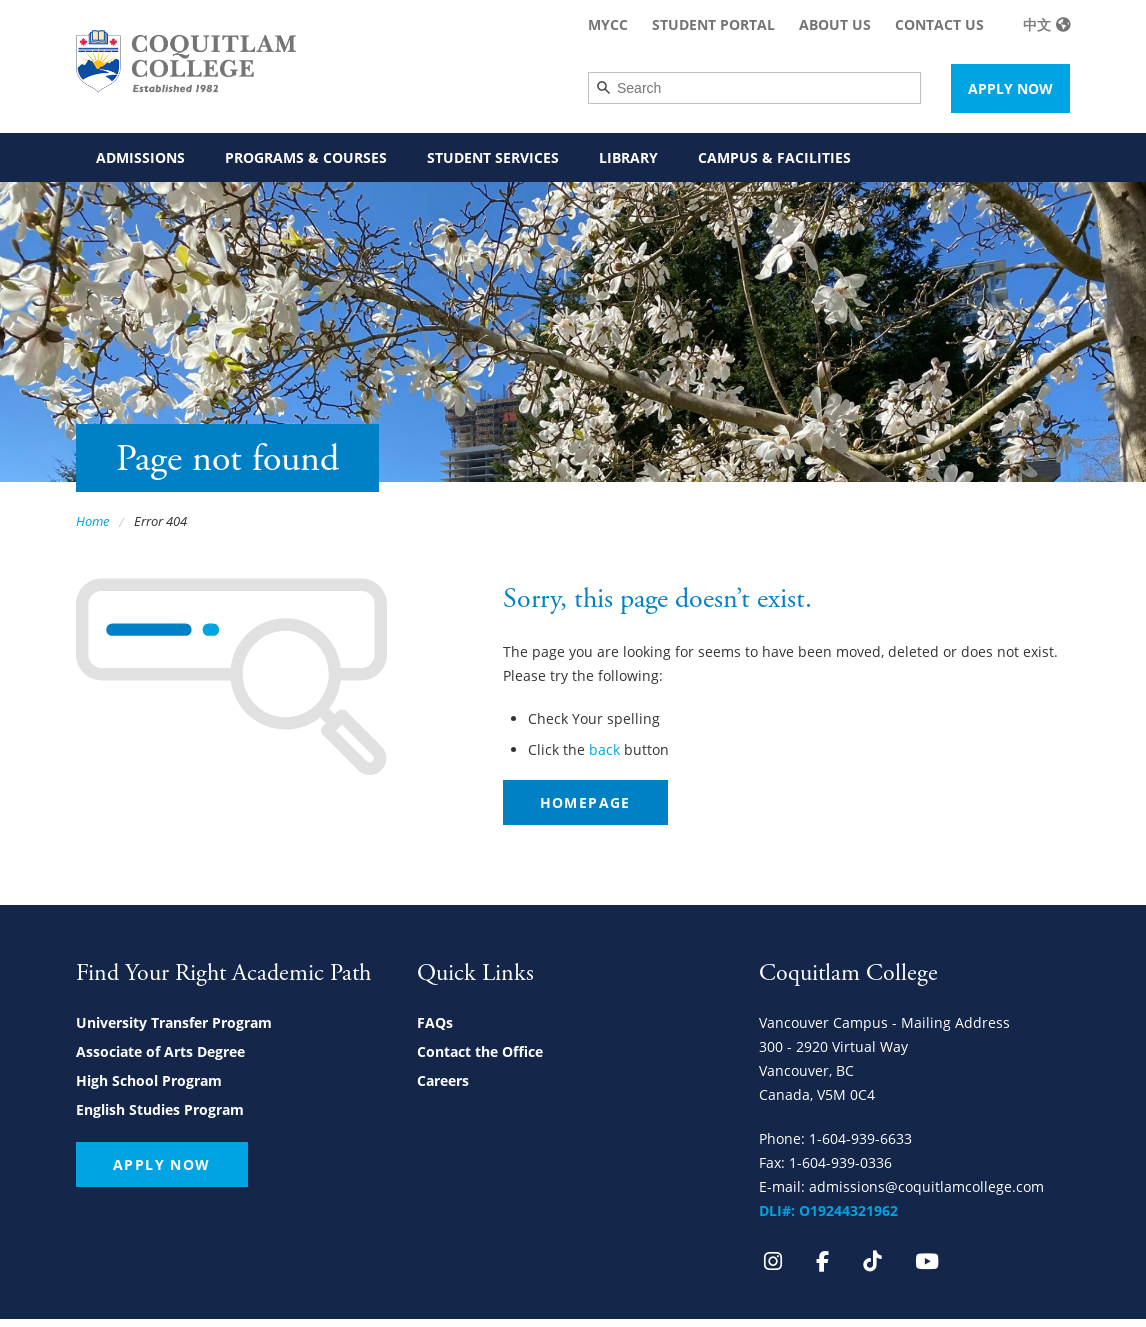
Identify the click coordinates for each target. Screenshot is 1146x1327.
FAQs (435, 1022)
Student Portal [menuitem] (713, 24)
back (604, 749)
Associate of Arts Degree (160, 1051)
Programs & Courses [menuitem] (306, 157)
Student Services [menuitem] (493, 157)
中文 (1037, 24)
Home (92, 521)
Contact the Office (480, 1051)
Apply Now (1010, 88)
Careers (443, 1080)
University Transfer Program (174, 1022)
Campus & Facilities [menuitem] (774, 157)
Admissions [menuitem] (140, 157)
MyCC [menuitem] (608, 24)
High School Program (149, 1080)
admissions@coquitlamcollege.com (926, 1186)
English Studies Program (160, 1109)
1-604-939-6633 (860, 1138)
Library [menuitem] (628, 157)
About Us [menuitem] (835, 24)
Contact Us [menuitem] (939, 24)
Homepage (585, 802)
